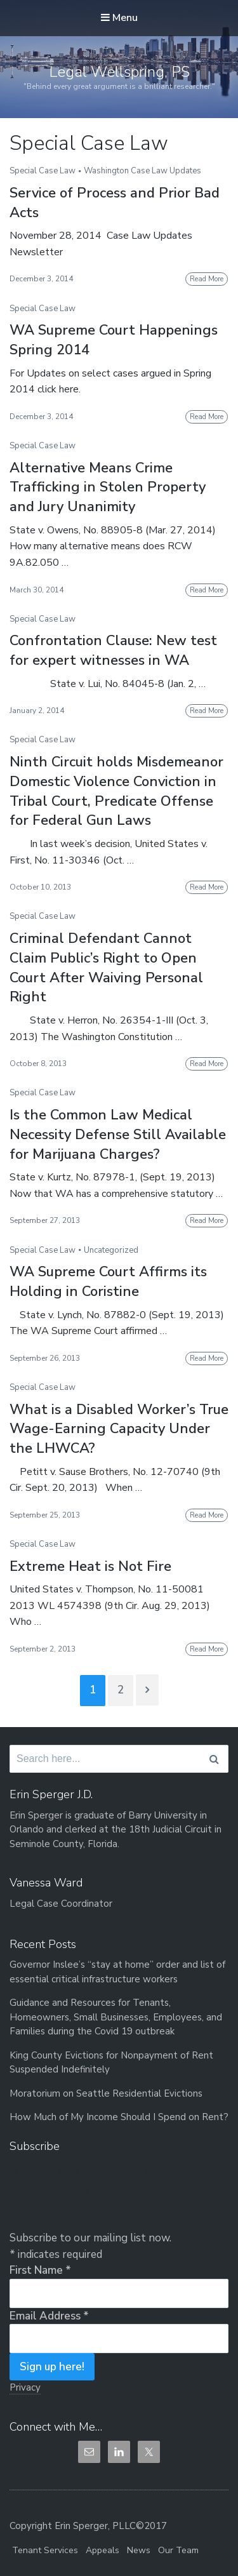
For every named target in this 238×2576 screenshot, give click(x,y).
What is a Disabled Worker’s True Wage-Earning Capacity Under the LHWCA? (119, 1429)
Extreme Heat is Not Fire (90, 1566)
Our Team (178, 2550)
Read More (206, 279)
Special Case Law (43, 171)
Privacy (25, 2387)
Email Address (49, 2316)
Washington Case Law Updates (142, 171)
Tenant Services (45, 2550)
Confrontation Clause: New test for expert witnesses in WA (113, 650)
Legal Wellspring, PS (119, 72)
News (138, 2550)
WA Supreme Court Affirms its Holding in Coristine (108, 1281)
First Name (40, 2270)
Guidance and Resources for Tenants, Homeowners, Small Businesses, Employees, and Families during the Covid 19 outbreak (116, 2017)
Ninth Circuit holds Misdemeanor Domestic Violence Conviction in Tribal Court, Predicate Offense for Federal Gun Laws (116, 791)
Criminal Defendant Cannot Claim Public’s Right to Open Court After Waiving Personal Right (106, 967)
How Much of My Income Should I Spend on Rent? (119, 2117)
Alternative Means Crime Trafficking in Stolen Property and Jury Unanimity (108, 487)
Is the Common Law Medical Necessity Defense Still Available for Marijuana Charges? (118, 1134)
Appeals (102, 2550)
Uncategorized (111, 1250)
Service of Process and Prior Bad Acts (115, 203)
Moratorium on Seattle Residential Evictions (106, 2093)
